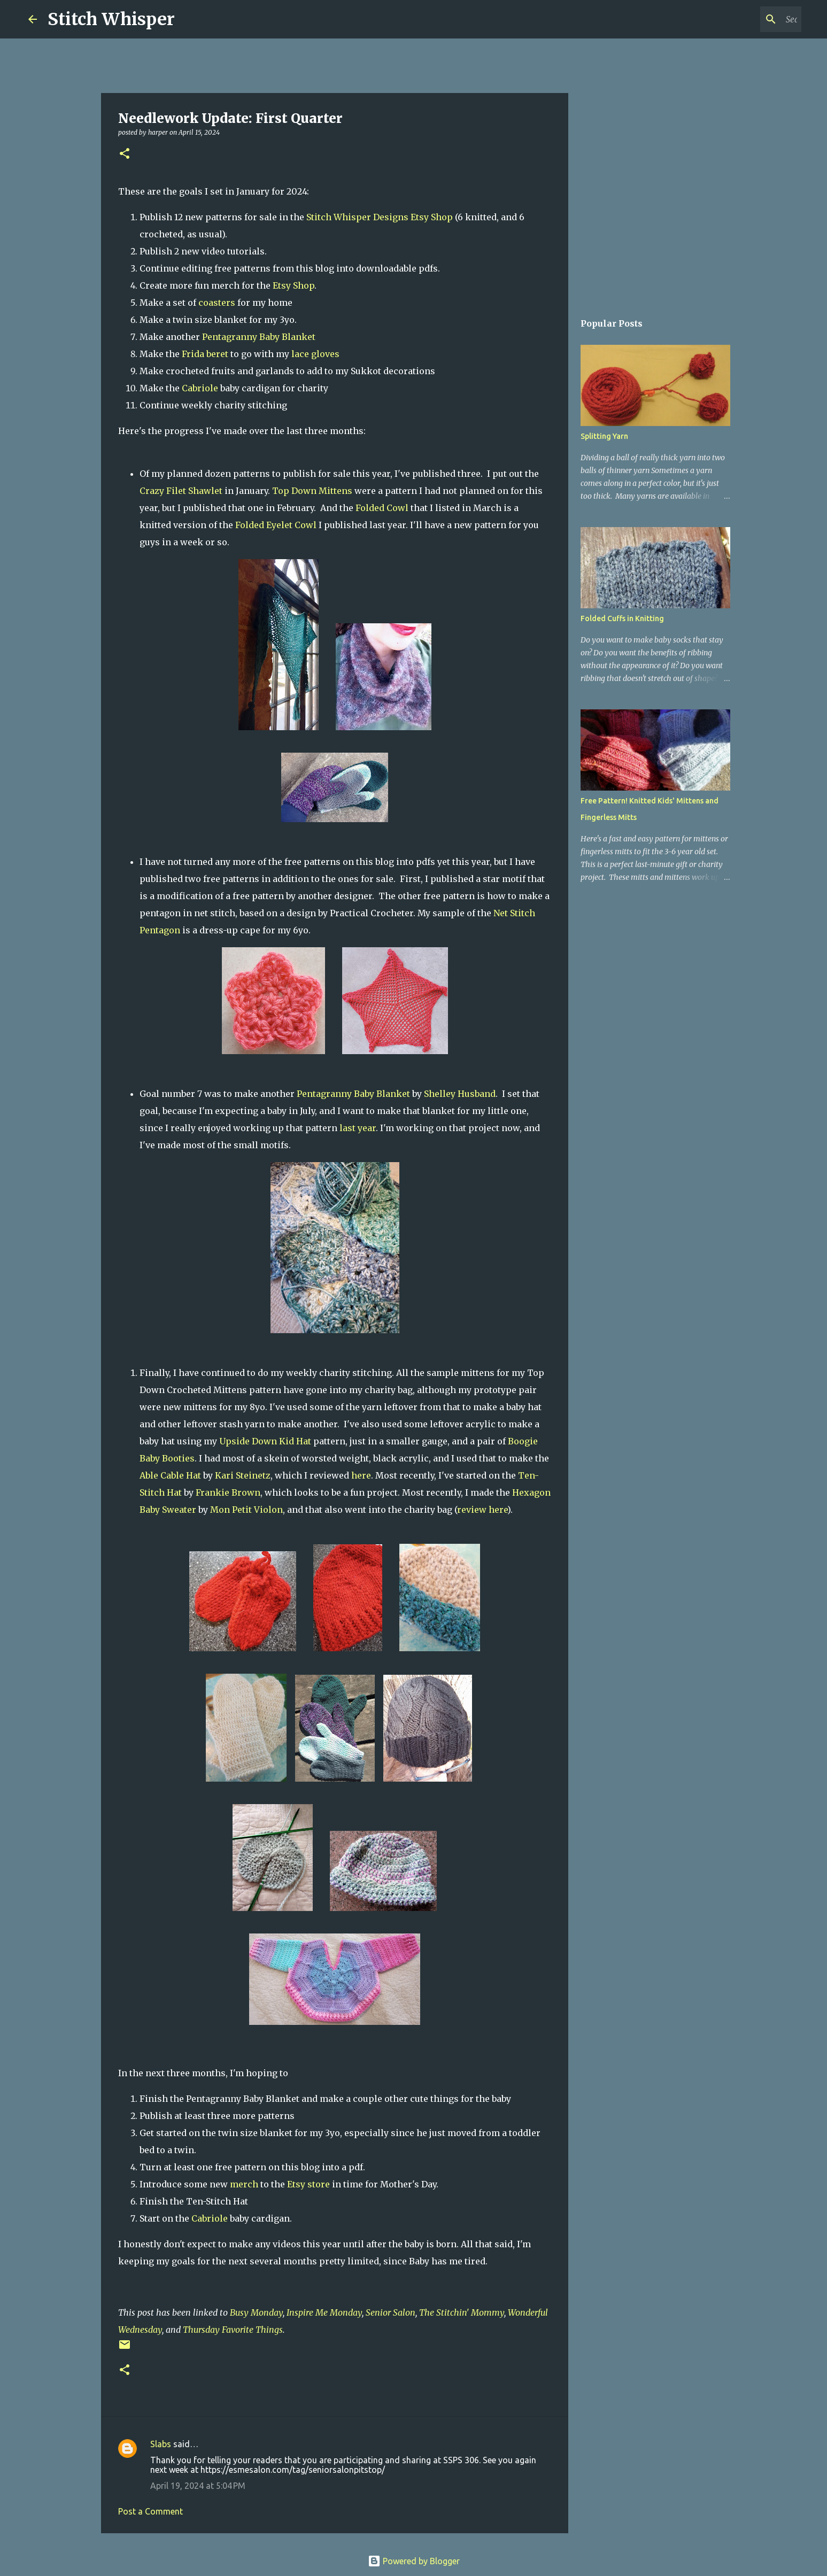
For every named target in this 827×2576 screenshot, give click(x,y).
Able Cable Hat (170, 1475)
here (361, 1475)
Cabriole (200, 388)
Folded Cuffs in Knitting (622, 618)
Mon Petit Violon (246, 1509)
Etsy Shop (293, 285)
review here (482, 1509)
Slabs (160, 2444)
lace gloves (315, 354)
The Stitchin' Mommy (461, 2312)
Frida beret (205, 354)
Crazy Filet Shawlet (182, 490)
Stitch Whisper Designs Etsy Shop (380, 217)
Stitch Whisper (111, 19)
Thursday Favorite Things (233, 2329)
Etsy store (309, 2184)
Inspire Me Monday (324, 2312)
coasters (216, 302)
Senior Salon (390, 2312)
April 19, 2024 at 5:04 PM (197, 2485)
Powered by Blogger (414, 2561)
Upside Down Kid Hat (265, 1441)
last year (357, 1128)
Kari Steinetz (242, 1475)
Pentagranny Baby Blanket (258, 336)
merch (245, 2184)
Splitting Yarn (604, 436)
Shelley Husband (460, 1093)
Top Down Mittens (313, 490)
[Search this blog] (745, 19)
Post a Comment (150, 2511)
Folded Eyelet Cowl (277, 525)
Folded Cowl (383, 507)
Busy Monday (256, 2312)
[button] (124, 154)
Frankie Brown (228, 1492)
